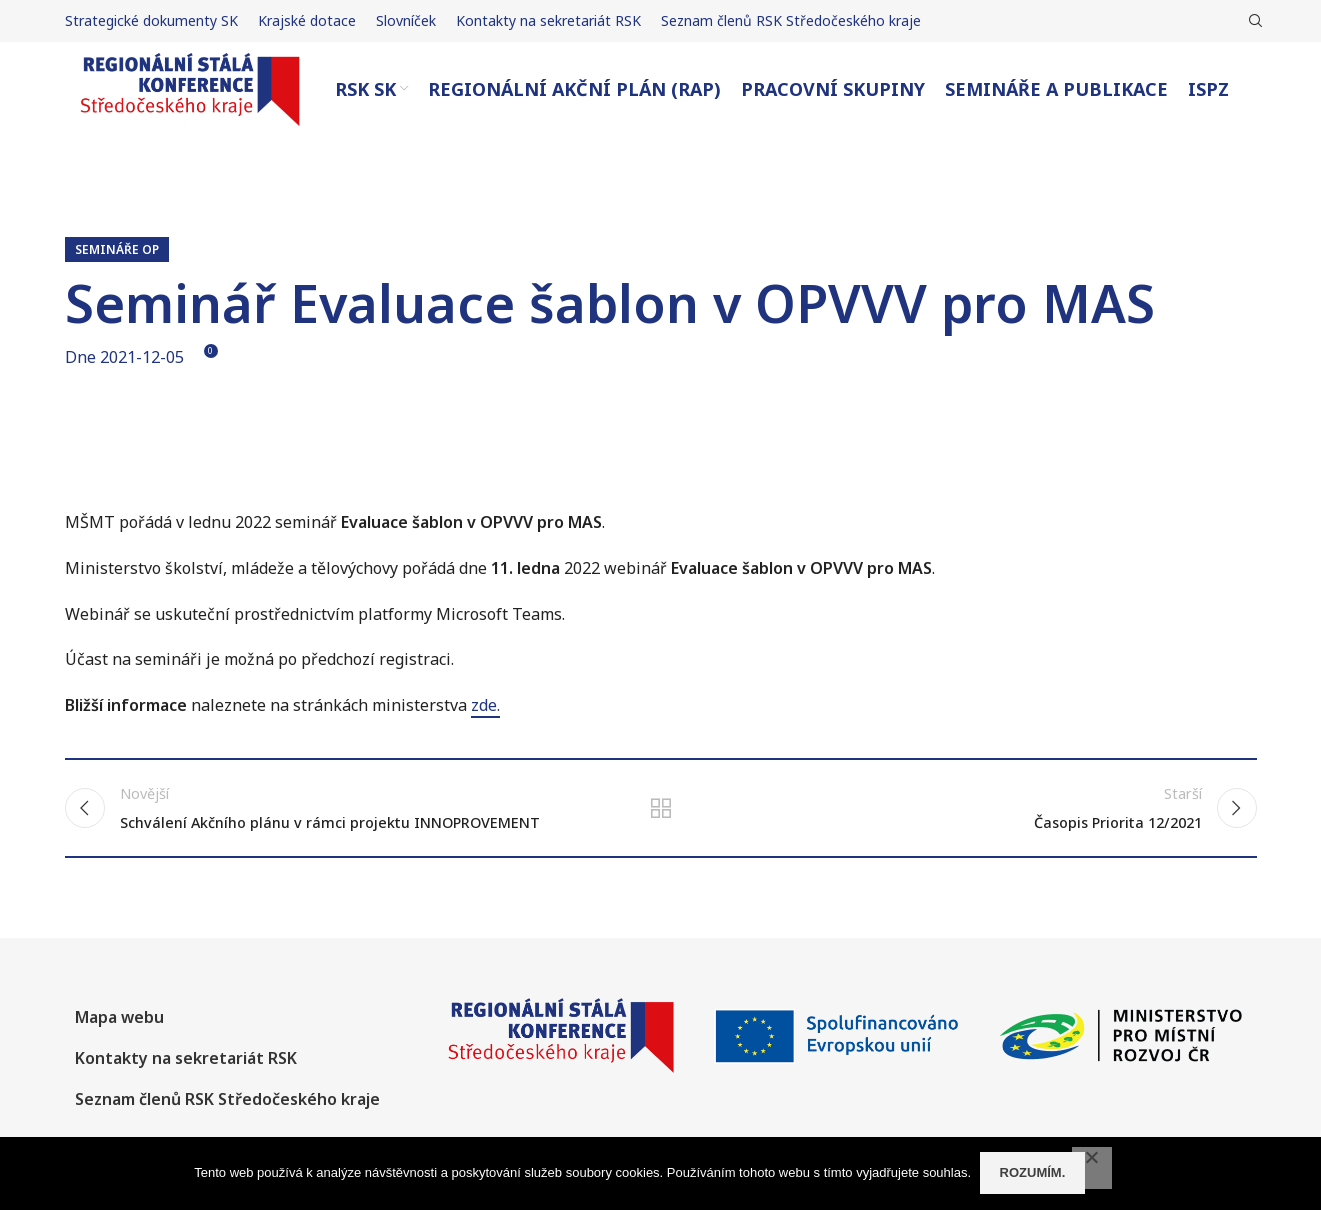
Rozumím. (1034, 1173)
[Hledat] (1253, 21)
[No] (1092, 1169)
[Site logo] (190, 100)
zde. (485, 729)
